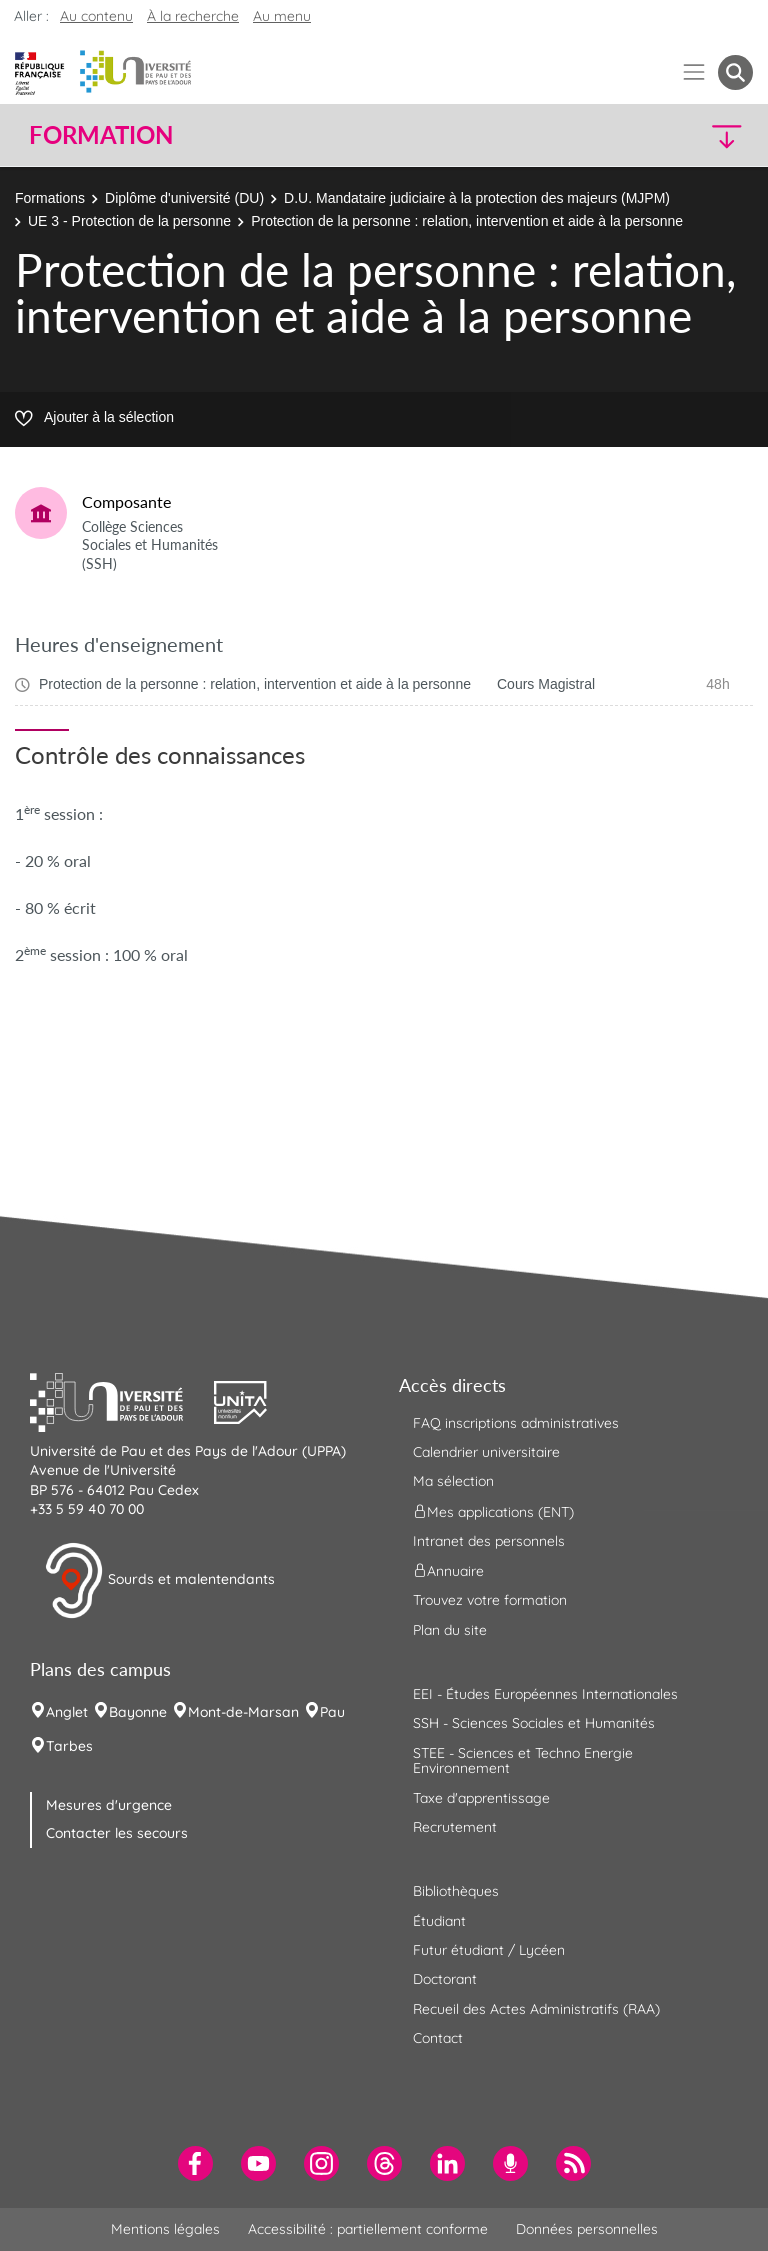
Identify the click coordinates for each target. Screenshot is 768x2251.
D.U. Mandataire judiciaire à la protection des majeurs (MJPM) (477, 198)
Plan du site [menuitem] (450, 1630)
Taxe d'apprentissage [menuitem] (481, 1798)
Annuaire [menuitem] (448, 1571)
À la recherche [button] (193, 16)
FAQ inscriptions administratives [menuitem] (516, 1423)
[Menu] (694, 72)
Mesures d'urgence (109, 1805)
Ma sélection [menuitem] (453, 1481)
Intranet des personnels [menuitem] (489, 1541)
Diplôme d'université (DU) (184, 198)
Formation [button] (101, 135)
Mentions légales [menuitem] (165, 2229)
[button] (666, 135)
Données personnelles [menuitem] (587, 2229)
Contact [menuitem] (438, 2038)
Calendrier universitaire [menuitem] (486, 1452)
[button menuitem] (735, 72)
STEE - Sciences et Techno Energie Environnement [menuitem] (523, 1760)
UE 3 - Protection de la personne (129, 221)
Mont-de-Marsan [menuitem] (243, 1712)
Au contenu (96, 16)
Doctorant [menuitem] (445, 1979)
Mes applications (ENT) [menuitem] (493, 1511)
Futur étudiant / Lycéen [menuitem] (489, 1950)
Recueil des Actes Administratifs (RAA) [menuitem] (536, 2009)
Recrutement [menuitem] (455, 1827)
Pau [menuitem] (332, 1712)
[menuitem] (195, 2163)
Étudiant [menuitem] (439, 1921)
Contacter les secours (117, 1833)
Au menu (282, 16)
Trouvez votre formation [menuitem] (490, 1600)
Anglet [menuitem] (67, 1712)
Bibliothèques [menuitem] (456, 1891)
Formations (50, 198)
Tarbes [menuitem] (69, 1746)
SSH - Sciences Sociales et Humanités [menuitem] (534, 1723)
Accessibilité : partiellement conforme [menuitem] (368, 2229)
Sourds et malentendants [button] (159, 1581)
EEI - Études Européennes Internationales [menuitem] (545, 1694)
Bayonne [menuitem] (138, 1712)
